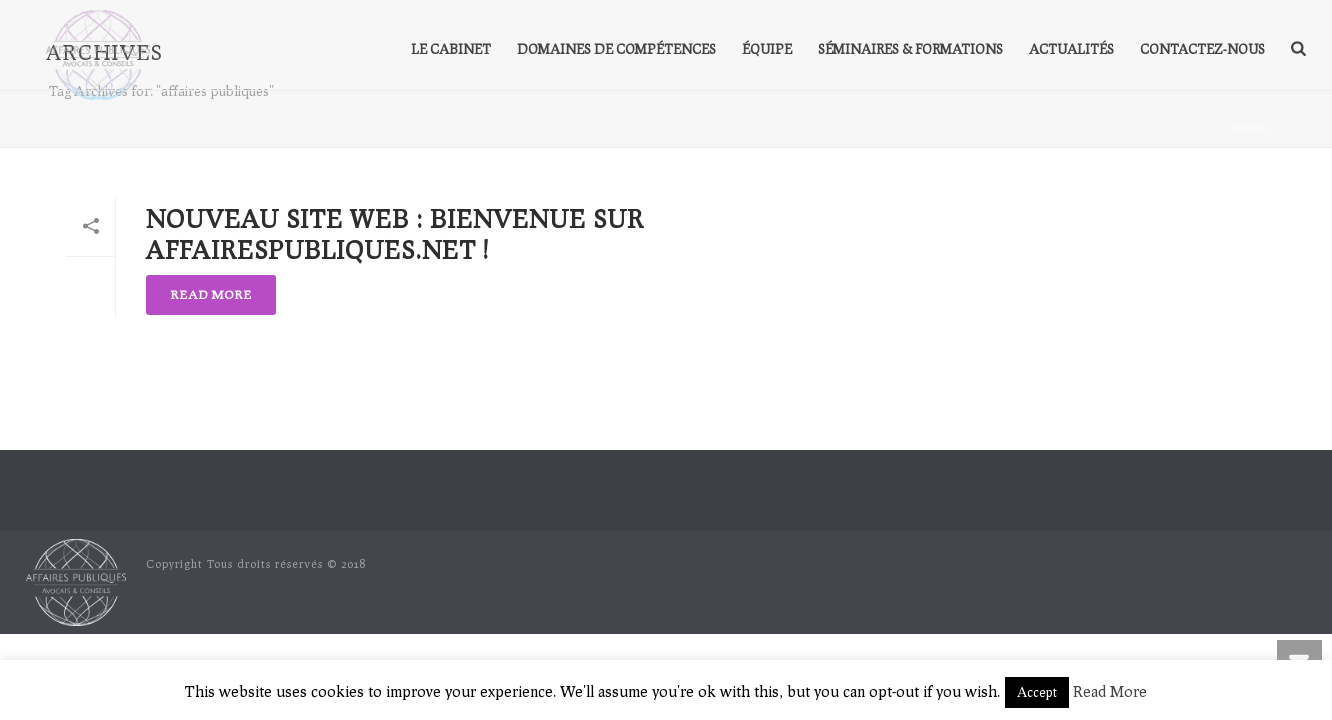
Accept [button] (1037, 692)
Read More (1110, 691)
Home (1248, 128)
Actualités (1071, 49)
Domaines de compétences (616, 49)
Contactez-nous (1202, 49)
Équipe (767, 49)
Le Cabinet (451, 49)
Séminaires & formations (910, 49)
